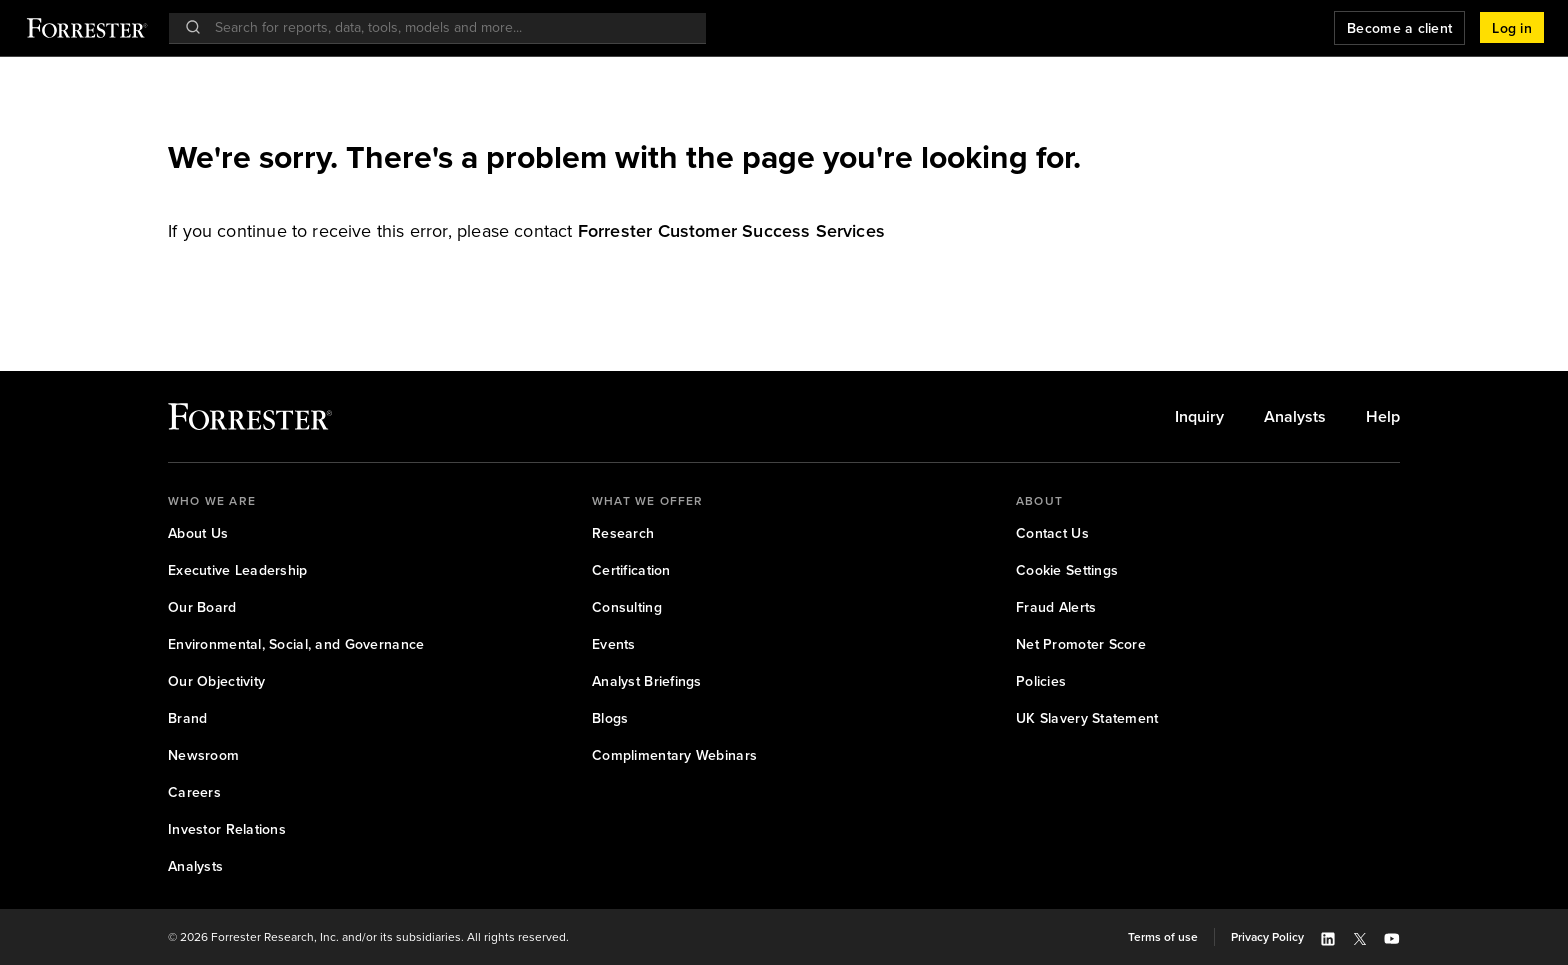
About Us (198, 533)
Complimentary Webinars (674, 755)
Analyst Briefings (647, 681)
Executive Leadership (238, 570)
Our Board (202, 607)
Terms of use (1163, 936)
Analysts (1295, 417)
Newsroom (203, 755)
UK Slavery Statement (1087, 718)
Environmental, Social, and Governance (296, 644)
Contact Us (1052, 533)
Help (1383, 417)
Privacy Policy (1267, 936)
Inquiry (1199, 417)
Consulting (627, 607)
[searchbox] (447, 27)
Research (623, 533)
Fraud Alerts (1056, 607)
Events (614, 644)
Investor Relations (227, 829)
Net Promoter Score (1081, 644)
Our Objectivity (216, 681)
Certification (631, 570)
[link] (731, 230)
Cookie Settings (1067, 570)
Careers (194, 792)
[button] (1512, 28)
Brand (187, 718)
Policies (1041, 681)
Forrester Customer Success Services (731, 230)
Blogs (610, 718)
